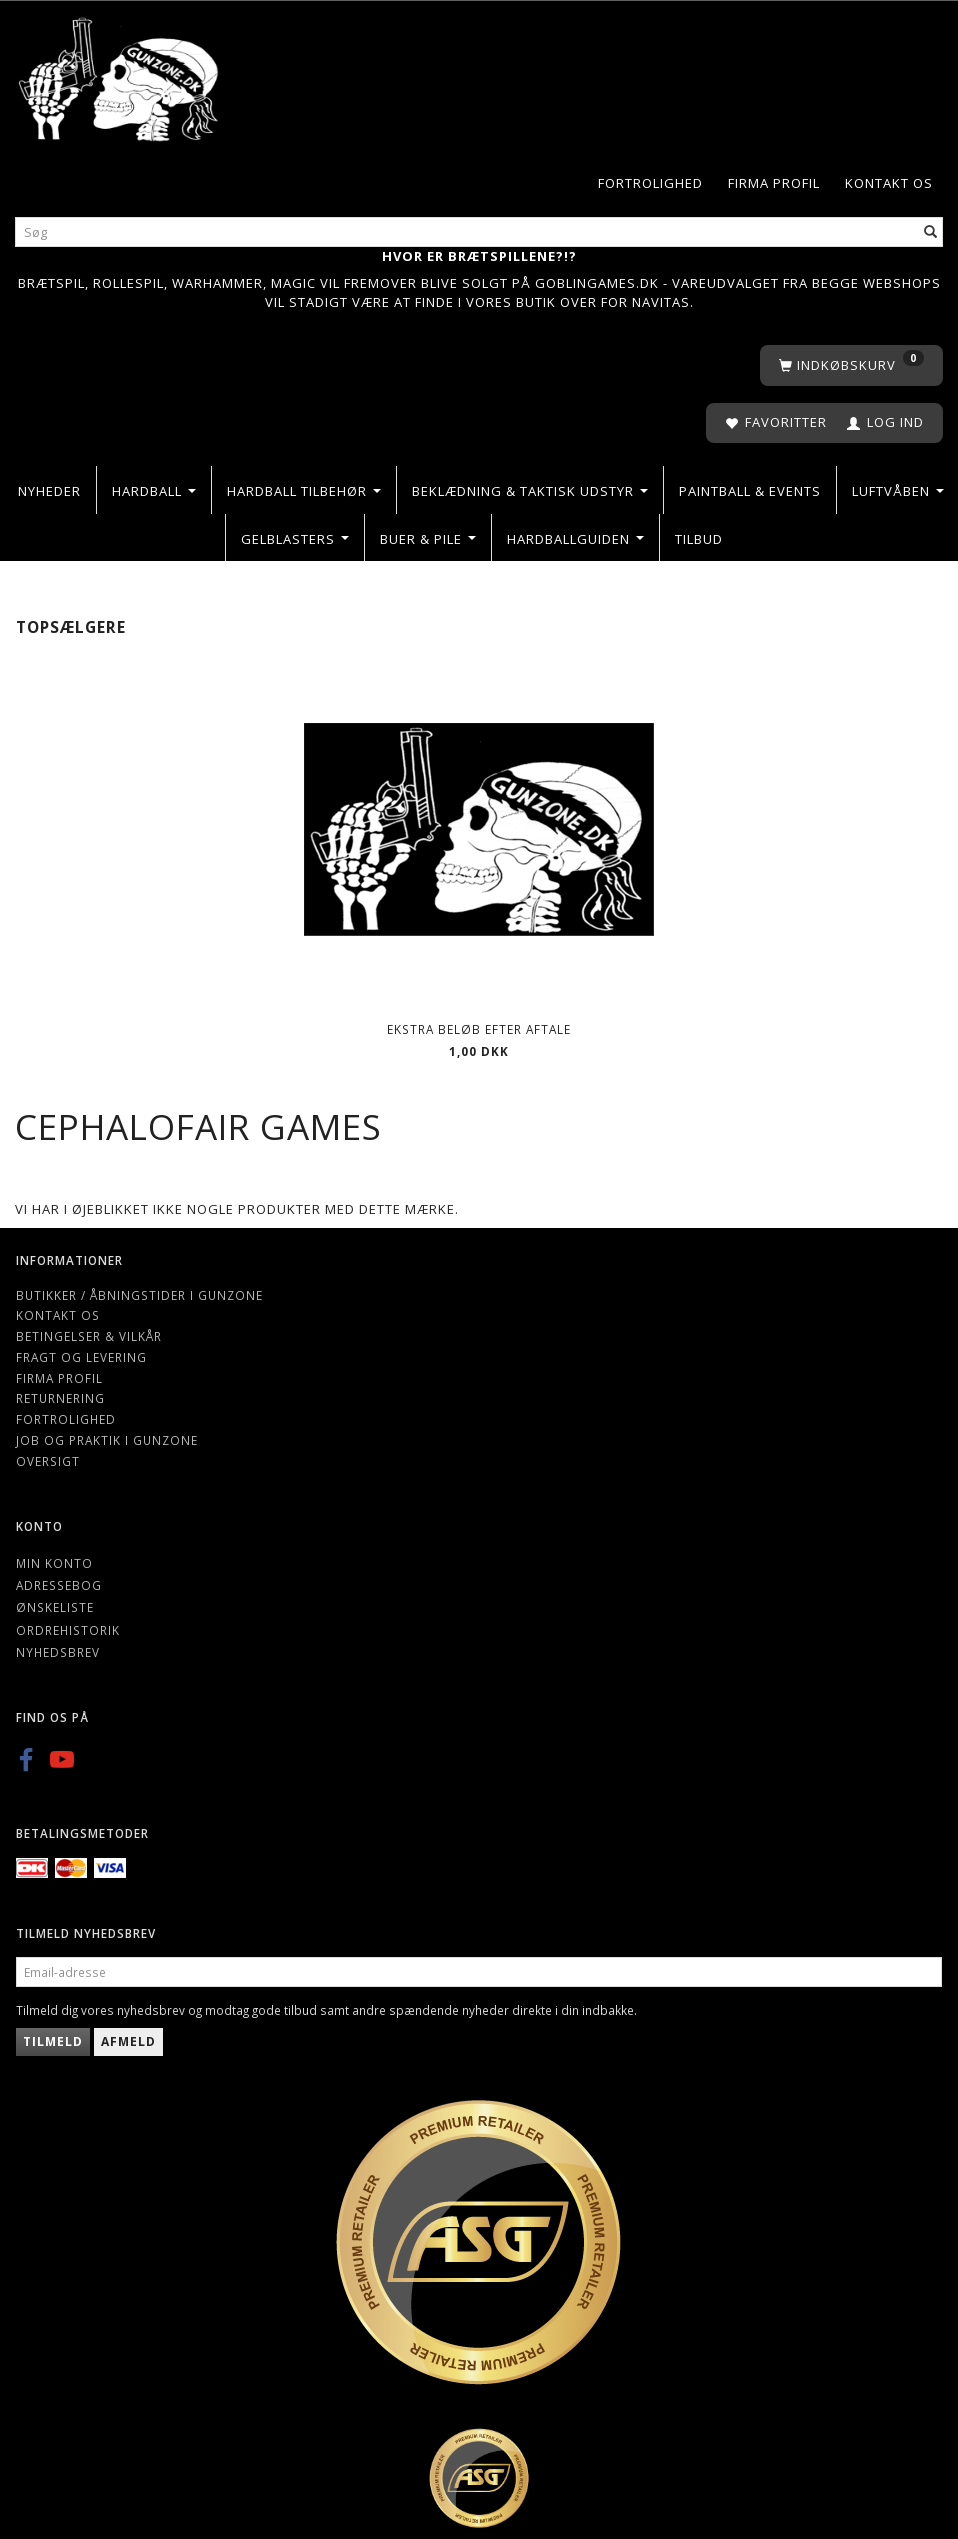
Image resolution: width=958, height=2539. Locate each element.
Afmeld (128, 2041)
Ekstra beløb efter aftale (479, 1029)
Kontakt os (889, 183)
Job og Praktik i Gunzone (107, 1440)
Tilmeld (53, 2041)
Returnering (60, 1398)
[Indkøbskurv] (851, 365)
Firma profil (774, 183)
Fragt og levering (81, 1357)
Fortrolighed (650, 183)
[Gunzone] (120, 74)
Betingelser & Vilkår (89, 1336)
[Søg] (931, 231)
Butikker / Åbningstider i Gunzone (139, 1295)
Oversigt (48, 1461)
